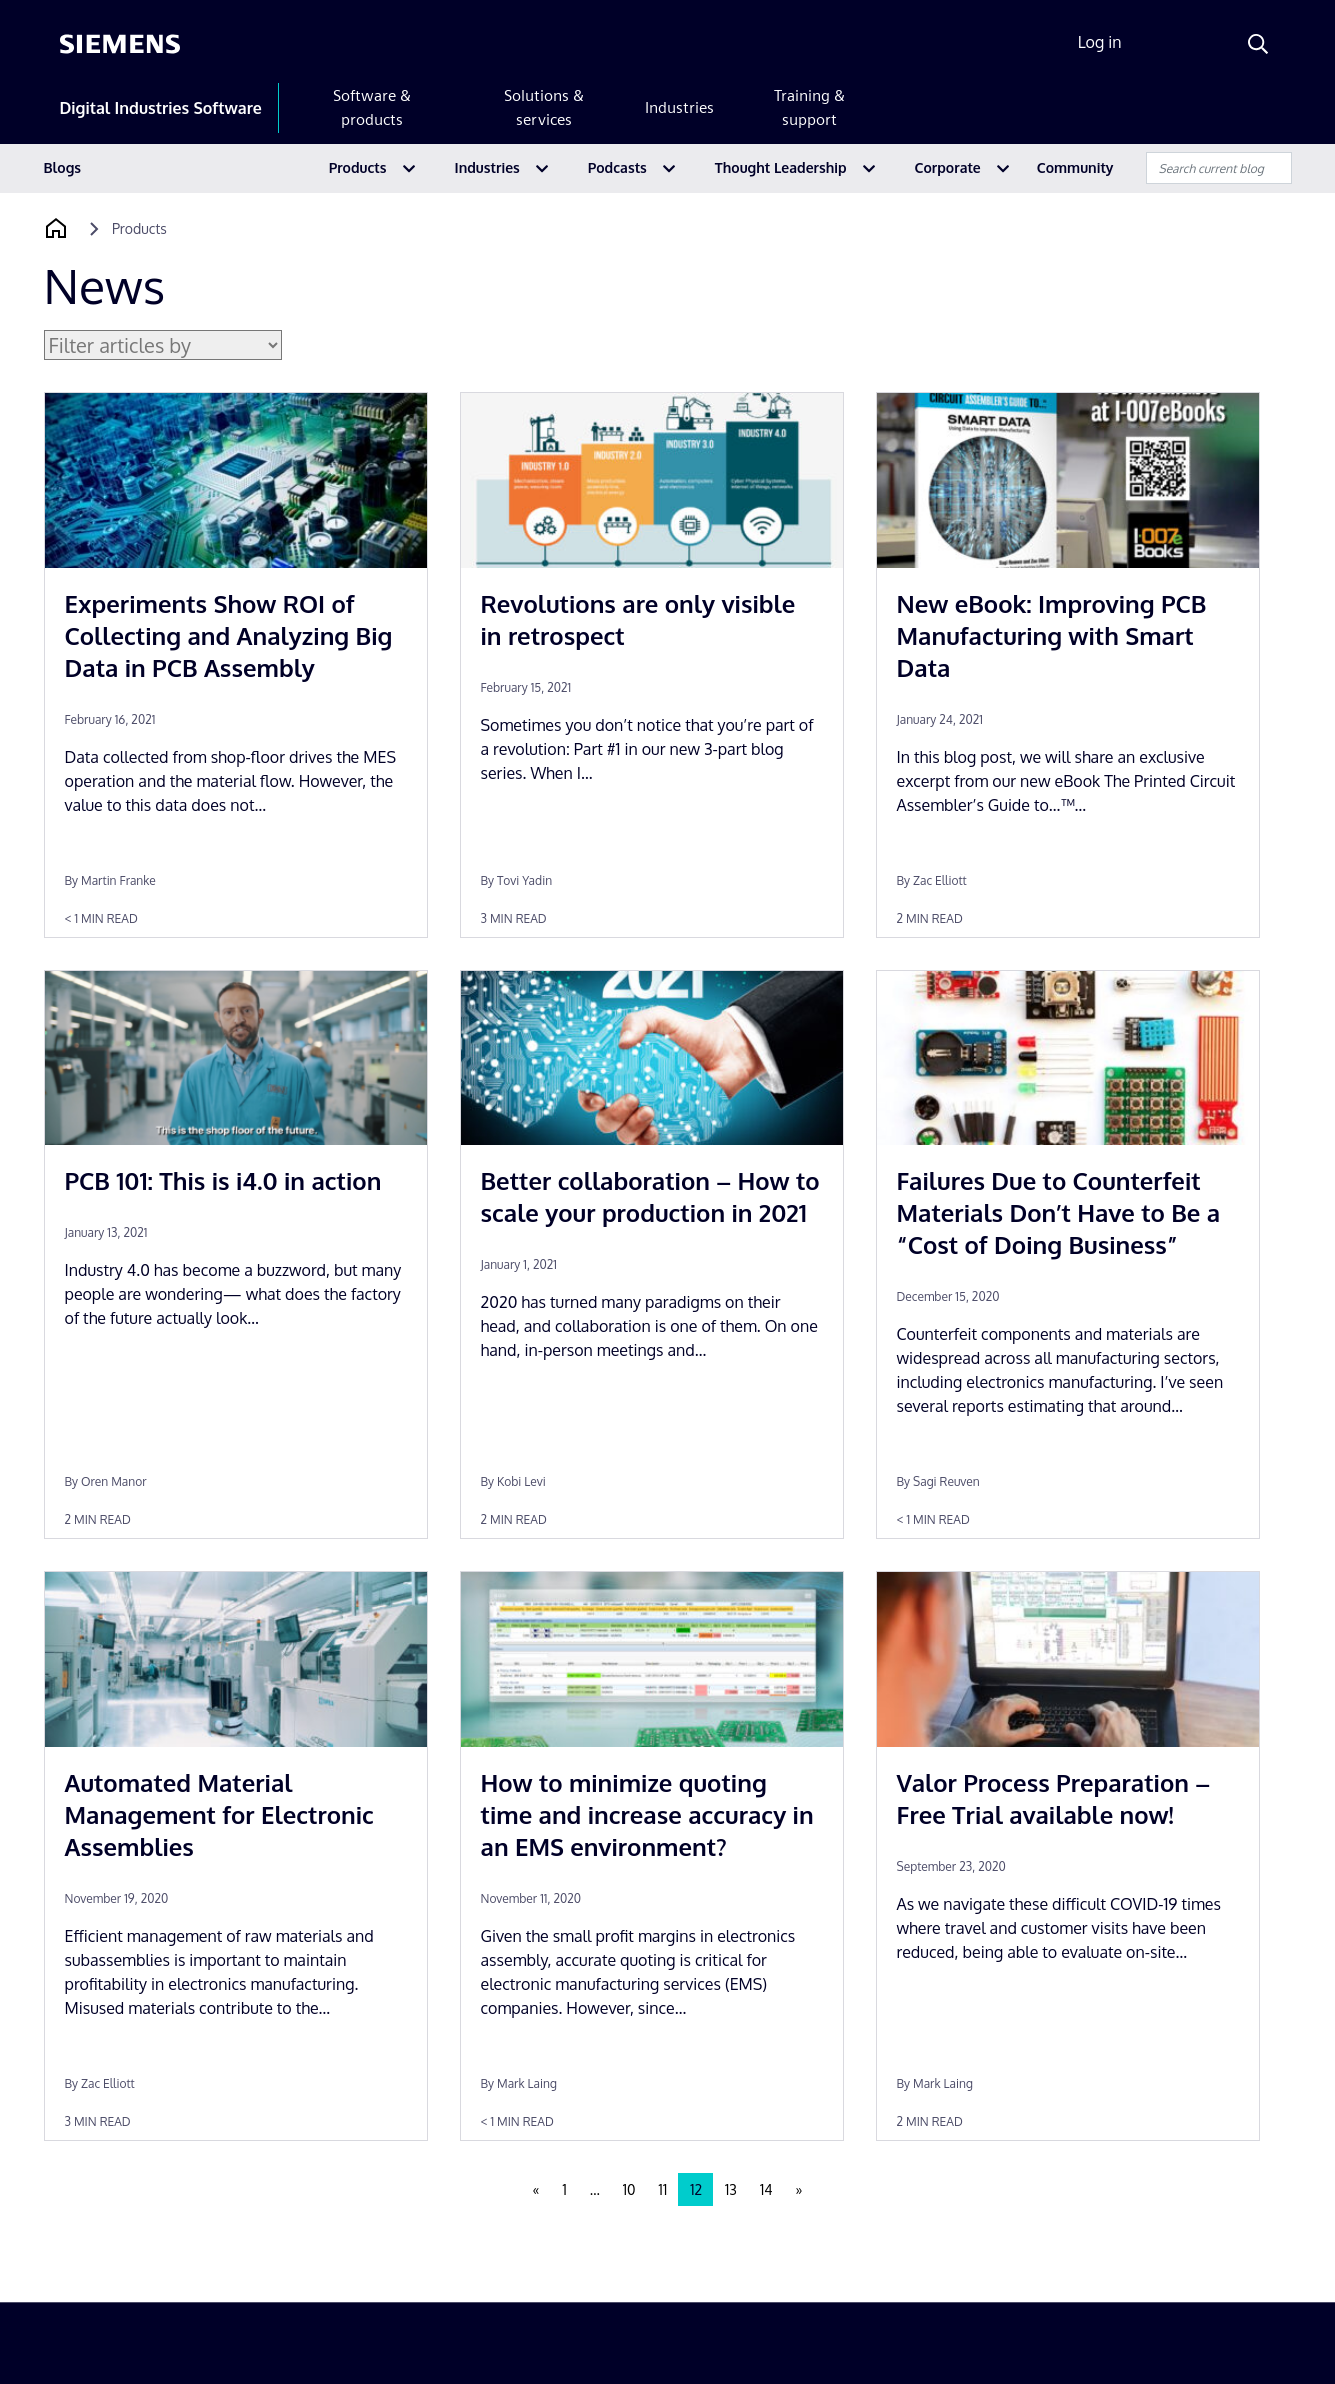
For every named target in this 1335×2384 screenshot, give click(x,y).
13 (731, 2189)
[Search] (1258, 44)
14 (766, 2189)
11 (663, 2189)
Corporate (948, 167)
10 (629, 2189)
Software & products (372, 107)
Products (358, 167)
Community (1075, 167)
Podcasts (617, 167)
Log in (1100, 42)
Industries (679, 107)
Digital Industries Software (161, 108)
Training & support (809, 107)
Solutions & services (544, 107)
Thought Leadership (781, 167)
